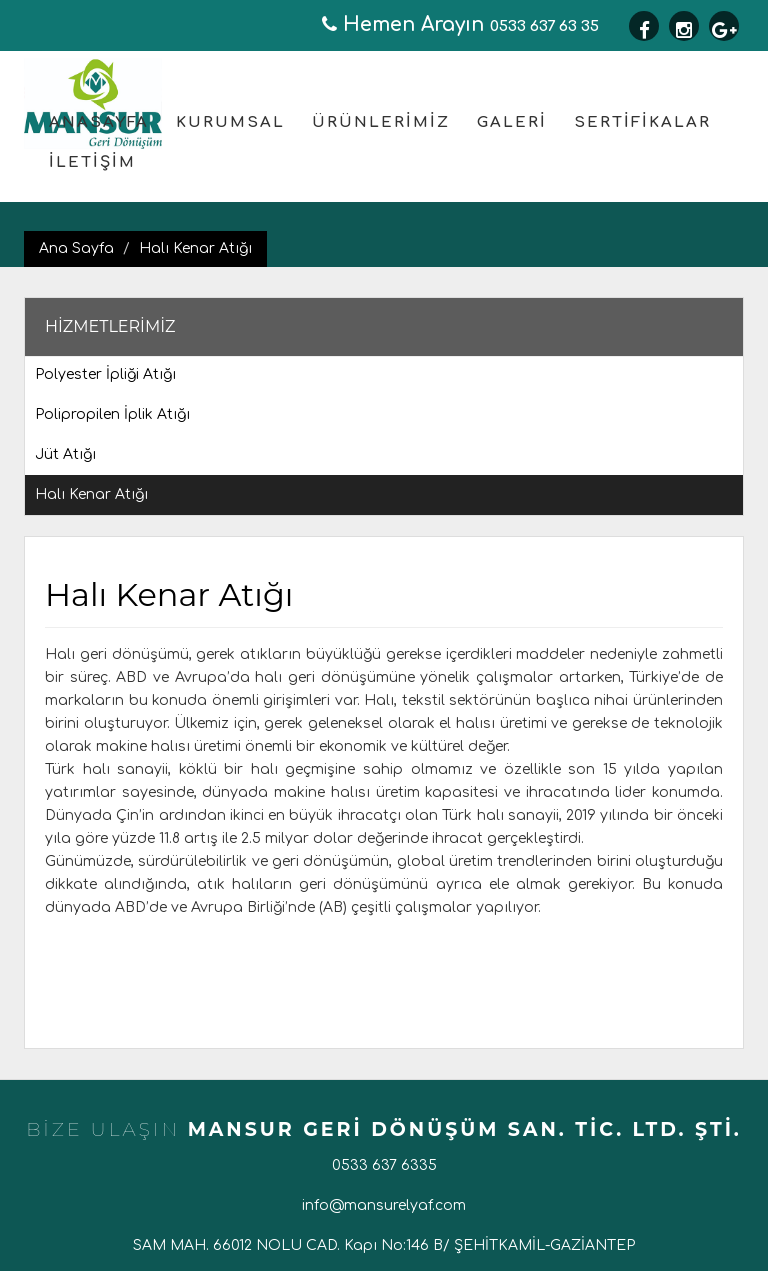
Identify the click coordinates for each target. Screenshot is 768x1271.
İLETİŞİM (92, 162)
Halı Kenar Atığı (195, 248)
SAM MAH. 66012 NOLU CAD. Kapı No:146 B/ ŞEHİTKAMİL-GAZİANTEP (384, 1245)
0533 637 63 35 (460, 26)
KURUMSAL (230, 122)
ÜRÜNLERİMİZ (381, 122)
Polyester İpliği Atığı (105, 374)
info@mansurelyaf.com (384, 1205)
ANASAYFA (99, 122)
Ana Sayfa (76, 248)
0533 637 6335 (384, 1165)
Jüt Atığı (65, 454)
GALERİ (512, 122)
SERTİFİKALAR (642, 122)
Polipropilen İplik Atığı (112, 414)
